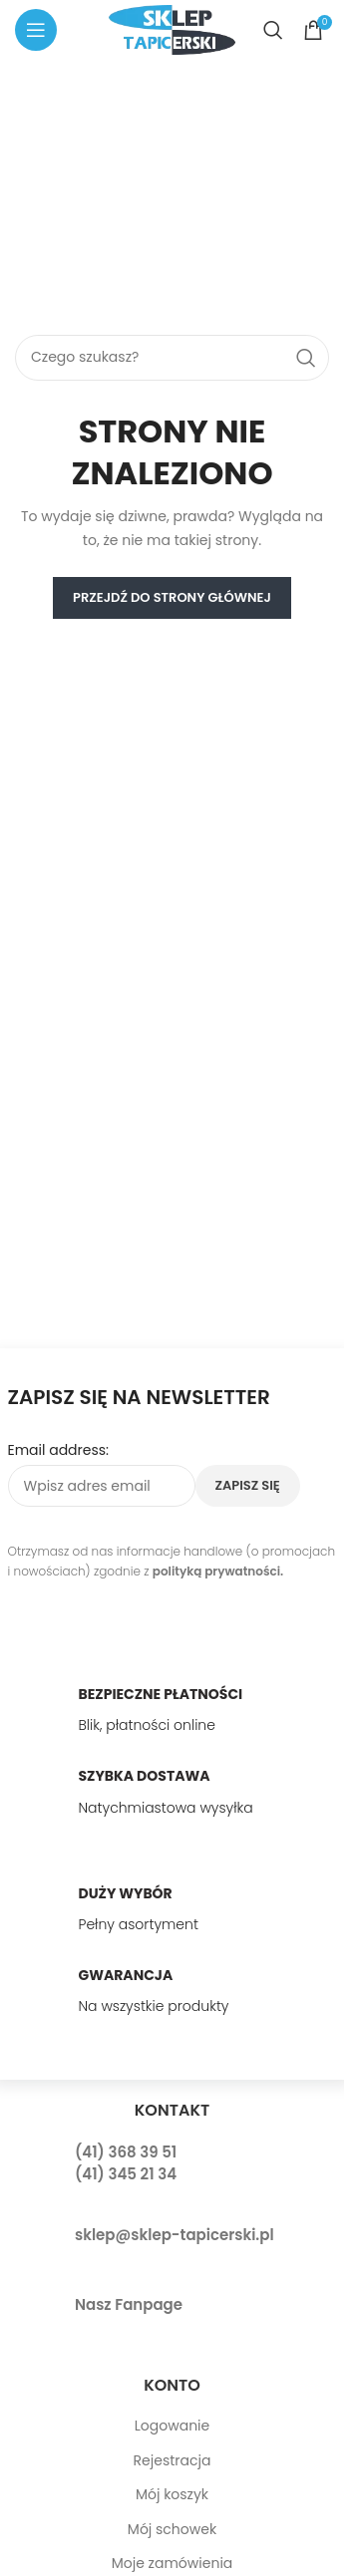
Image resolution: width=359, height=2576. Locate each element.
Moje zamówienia (172, 2563)
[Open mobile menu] (36, 30)
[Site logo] (171, 29)
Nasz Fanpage (128, 2304)
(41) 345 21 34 (126, 2173)
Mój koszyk (172, 2494)
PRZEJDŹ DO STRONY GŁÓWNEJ (172, 597)
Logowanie (172, 2425)
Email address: (59, 1450)
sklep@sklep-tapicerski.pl (174, 2234)
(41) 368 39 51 (126, 2152)
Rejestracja (172, 2460)
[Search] (273, 30)
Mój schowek (172, 2529)
